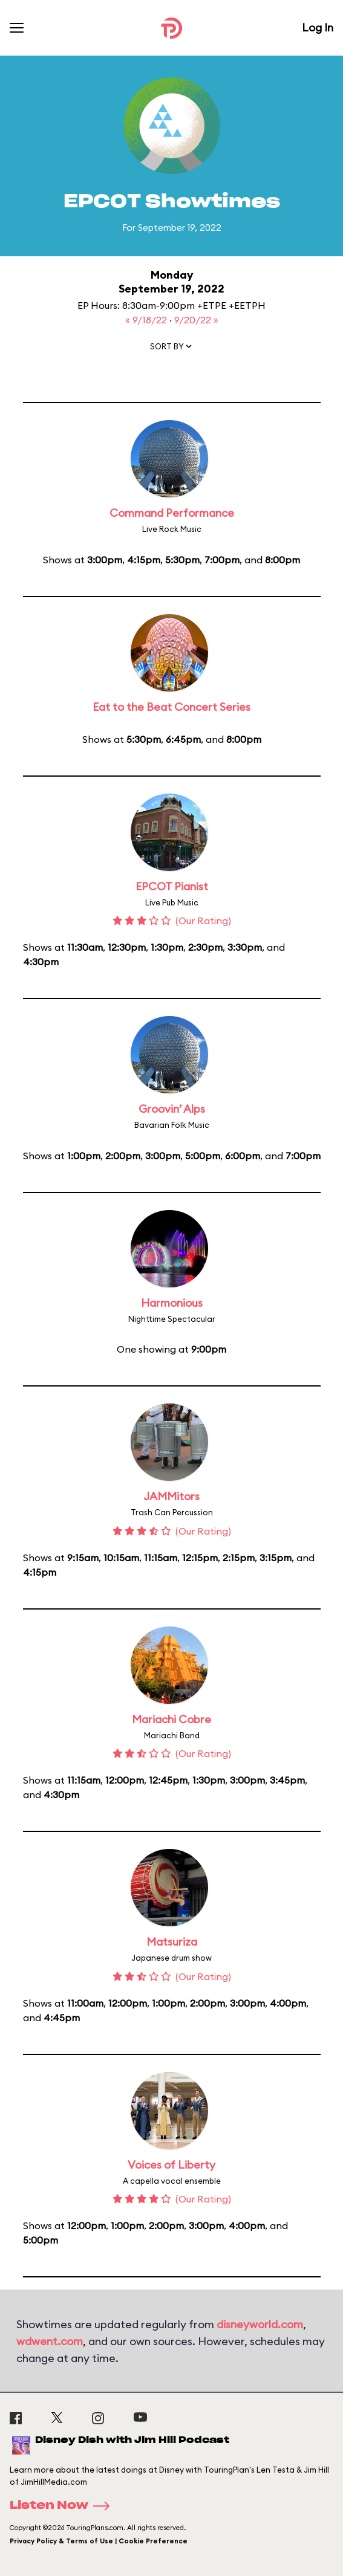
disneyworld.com (260, 2324)
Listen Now (63, 2505)
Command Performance (171, 513)
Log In (317, 27)
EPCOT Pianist (172, 886)
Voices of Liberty (171, 2165)
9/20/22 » (196, 320)
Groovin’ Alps (172, 1109)
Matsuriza (171, 1942)
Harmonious (172, 1303)
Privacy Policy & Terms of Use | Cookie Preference (99, 2541)
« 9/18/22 (147, 320)
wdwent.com (49, 2341)
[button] (172, 348)
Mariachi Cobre (171, 1719)
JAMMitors (171, 1496)
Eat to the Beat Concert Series (171, 707)
